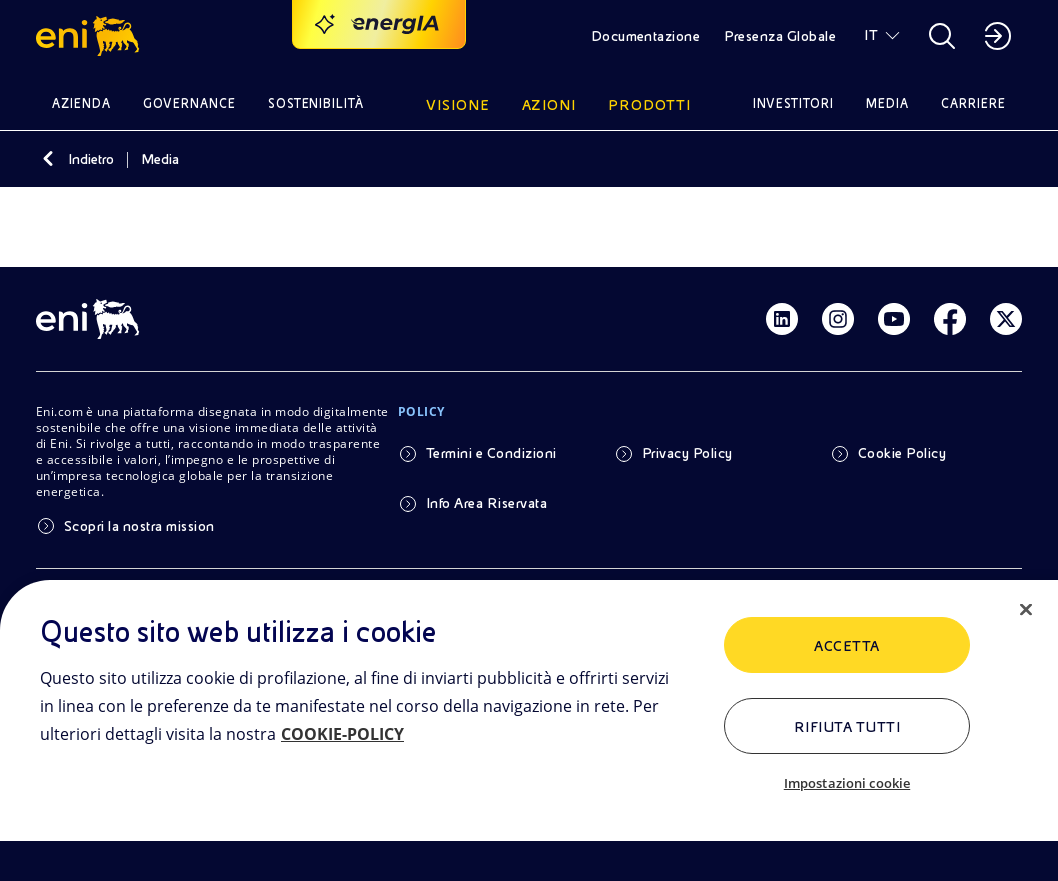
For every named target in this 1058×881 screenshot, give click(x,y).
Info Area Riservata (486, 503)
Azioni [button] (549, 105)
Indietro (91, 159)
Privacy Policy (687, 453)
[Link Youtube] (894, 319)
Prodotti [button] (649, 105)
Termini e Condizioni (491, 453)
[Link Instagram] (838, 319)
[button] (90, 36)
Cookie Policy (902, 453)
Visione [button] (458, 105)
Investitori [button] (794, 103)
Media (160, 159)
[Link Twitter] (1006, 319)
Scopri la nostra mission (139, 526)
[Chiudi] (1026, 610)
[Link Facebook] (950, 319)
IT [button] (871, 35)
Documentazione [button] (646, 36)
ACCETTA (846, 646)
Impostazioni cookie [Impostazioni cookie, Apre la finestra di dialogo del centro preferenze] (847, 783)
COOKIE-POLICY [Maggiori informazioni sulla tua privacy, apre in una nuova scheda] (342, 734)
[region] (529, 730)
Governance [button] (189, 103)
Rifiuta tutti (847, 727)
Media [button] (887, 103)
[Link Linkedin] (782, 319)
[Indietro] (48, 159)
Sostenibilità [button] (316, 103)
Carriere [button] (973, 103)
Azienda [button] (81, 103)
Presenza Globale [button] (780, 36)
